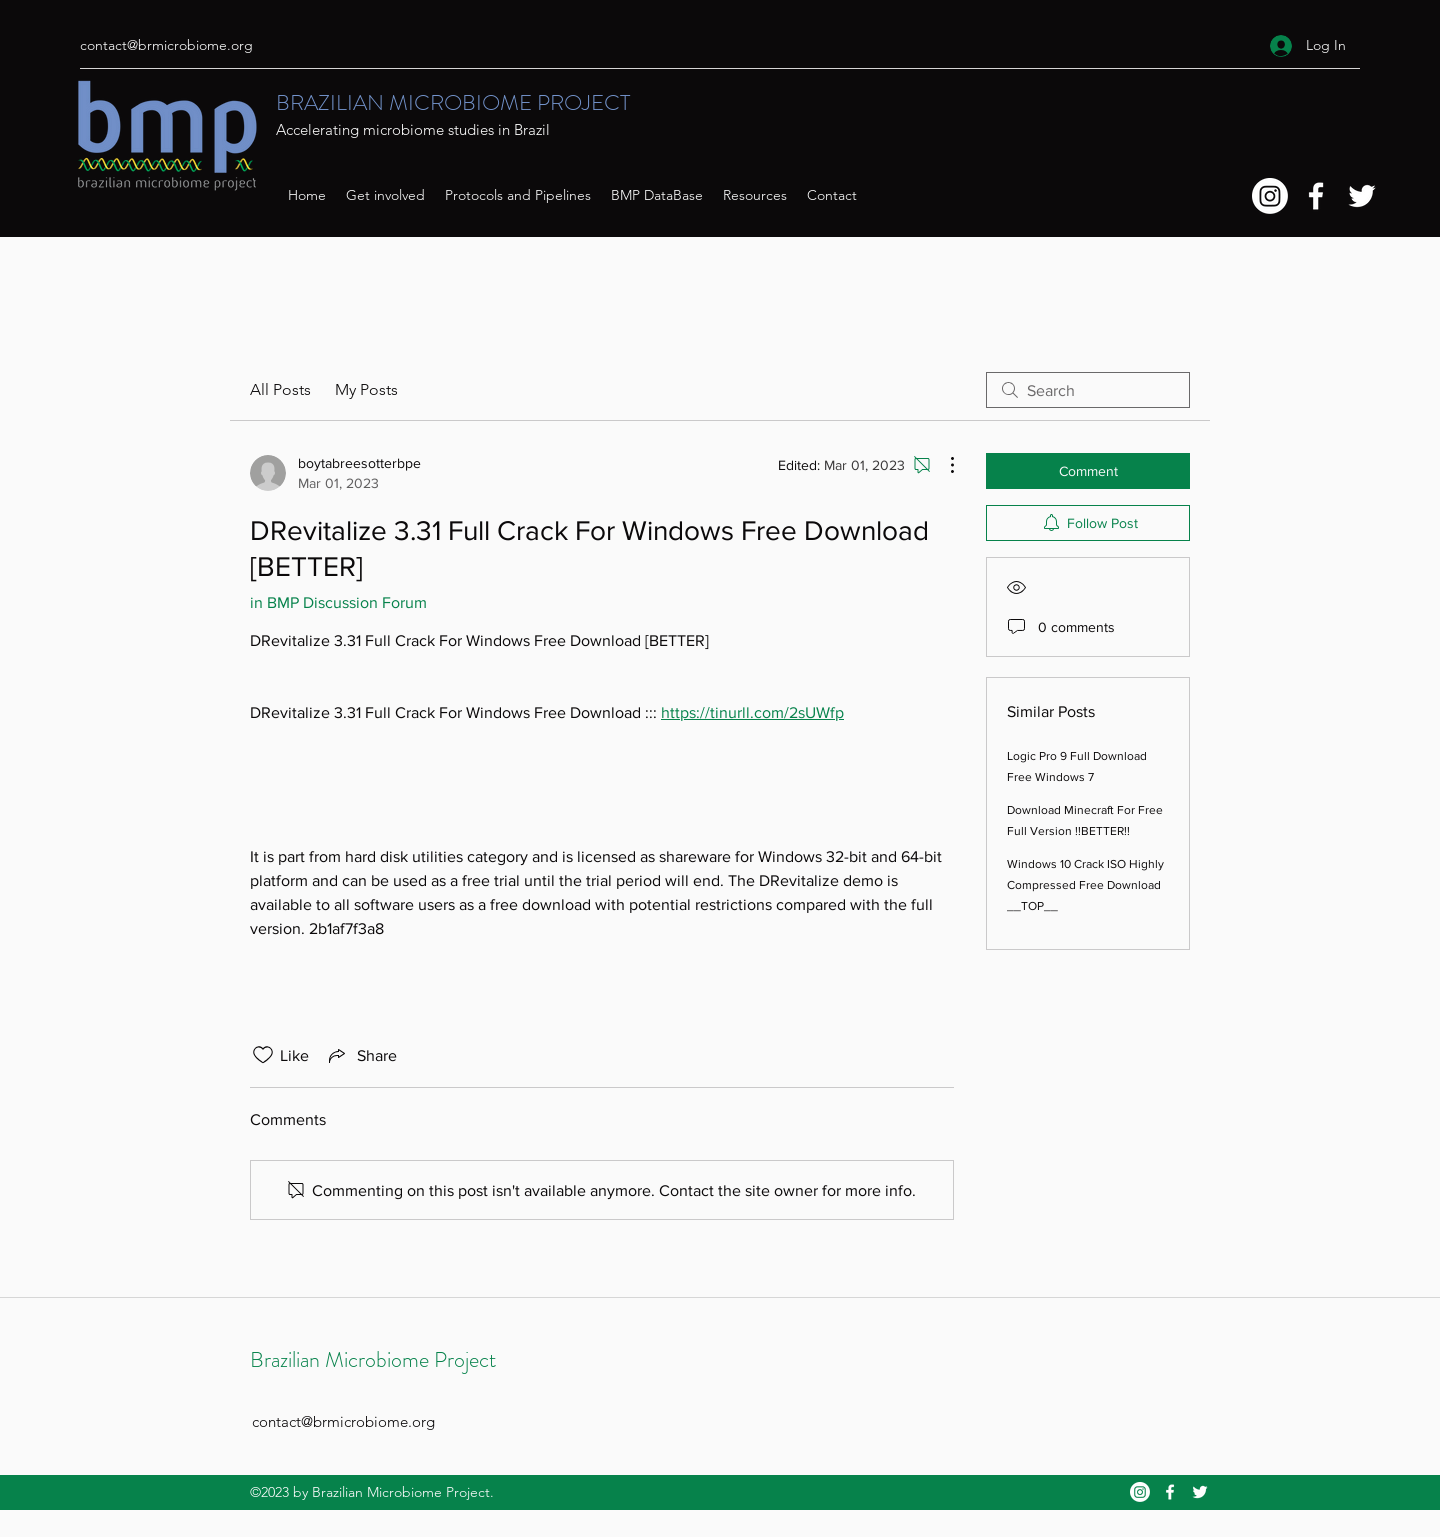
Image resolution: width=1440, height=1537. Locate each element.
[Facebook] (1316, 196)
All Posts (280, 389)
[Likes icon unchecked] (263, 1055)
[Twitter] (1362, 196)
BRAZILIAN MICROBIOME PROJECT (453, 102)
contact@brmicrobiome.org (166, 45)
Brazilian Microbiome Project (373, 1359)
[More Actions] (942, 465)
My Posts (366, 389)
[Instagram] (1270, 196)
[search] (1088, 390)
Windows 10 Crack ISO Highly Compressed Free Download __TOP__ (1085, 885)
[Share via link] (361, 1055)
